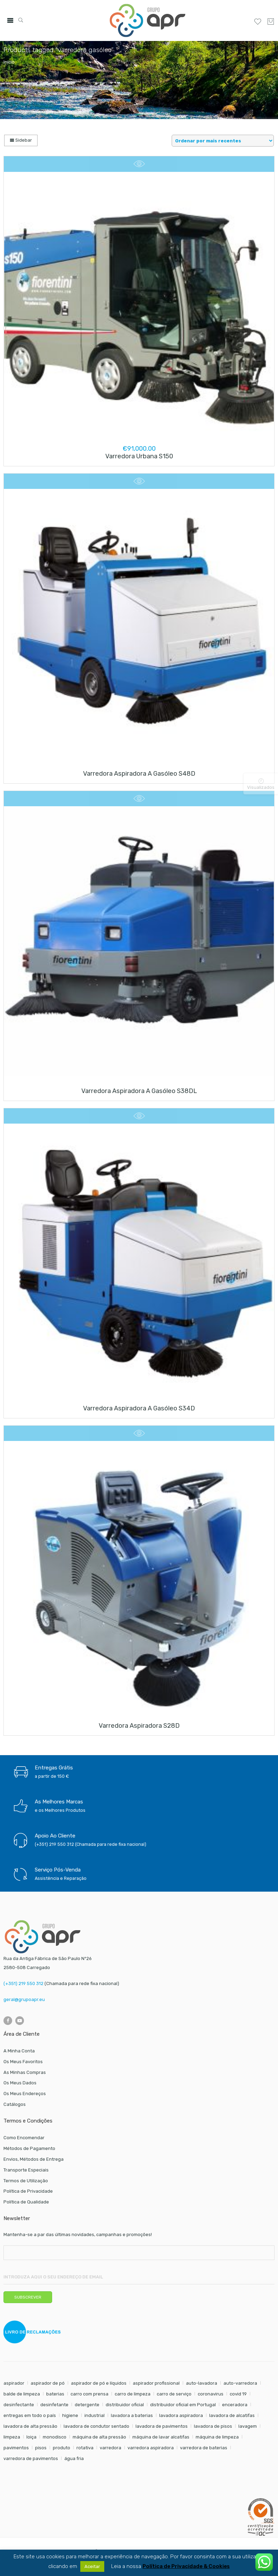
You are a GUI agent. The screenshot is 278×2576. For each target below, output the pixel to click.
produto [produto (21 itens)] (61, 2447)
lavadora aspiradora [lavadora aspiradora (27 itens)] (181, 2415)
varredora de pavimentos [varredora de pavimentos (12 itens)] (30, 2458)
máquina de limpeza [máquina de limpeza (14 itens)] (217, 2437)
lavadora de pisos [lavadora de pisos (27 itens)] (213, 2426)
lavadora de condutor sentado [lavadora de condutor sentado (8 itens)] (96, 2426)
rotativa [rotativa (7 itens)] (84, 2447)
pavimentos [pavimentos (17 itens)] (16, 2447)
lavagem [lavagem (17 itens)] (247, 2426)
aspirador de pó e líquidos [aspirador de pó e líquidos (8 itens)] (98, 2383)
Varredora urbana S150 (139, 456)
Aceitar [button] (92, 2566)
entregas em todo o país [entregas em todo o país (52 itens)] (29, 2415)
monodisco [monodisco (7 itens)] (54, 2437)
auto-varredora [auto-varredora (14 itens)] (240, 2383)
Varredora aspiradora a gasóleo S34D (139, 1408)
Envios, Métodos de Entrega (33, 2159)
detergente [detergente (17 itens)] (87, 2404)
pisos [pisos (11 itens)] (41, 2447)
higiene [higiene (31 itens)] (70, 2415)
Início (9, 62)
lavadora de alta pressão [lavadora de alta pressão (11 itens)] (30, 2426)
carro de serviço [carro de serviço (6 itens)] (174, 2393)
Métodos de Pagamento (29, 2148)
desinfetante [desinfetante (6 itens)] (54, 2404)
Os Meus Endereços (24, 2093)
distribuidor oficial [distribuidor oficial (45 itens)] (125, 2404)
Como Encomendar (23, 2137)
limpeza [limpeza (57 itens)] (11, 2437)
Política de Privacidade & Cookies (186, 2566)
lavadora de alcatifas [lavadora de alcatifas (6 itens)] (232, 2415)
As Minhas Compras (24, 2072)
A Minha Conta (19, 2050)
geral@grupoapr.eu (24, 1999)
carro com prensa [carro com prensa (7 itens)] (89, 2393)
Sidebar (21, 140)
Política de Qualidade (26, 2201)
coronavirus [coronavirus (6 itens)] (210, 2393)
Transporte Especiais (26, 2170)
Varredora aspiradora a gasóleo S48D (139, 773)
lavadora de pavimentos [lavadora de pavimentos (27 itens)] (162, 2426)
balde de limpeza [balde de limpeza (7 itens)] (21, 2393)
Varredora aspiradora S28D (139, 1725)
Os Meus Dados (19, 2082)
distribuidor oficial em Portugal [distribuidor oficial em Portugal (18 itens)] (183, 2404)
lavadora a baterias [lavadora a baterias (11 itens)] (132, 2415)
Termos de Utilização (25, 2180)
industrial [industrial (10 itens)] (94, 2415)
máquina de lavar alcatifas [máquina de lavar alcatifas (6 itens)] (160, 2437)
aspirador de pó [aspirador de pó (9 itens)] (48, 2383)
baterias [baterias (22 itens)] (55, 2393)
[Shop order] (222, 140)
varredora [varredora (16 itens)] (110, 2447)
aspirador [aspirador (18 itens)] (13, 2383)
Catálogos (14, 2104)
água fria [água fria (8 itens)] (74, 2458)
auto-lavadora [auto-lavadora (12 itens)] (201, 2383)
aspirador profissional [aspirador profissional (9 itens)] (156, 2383)
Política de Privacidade (28, 2191)
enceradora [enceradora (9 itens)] (234, 2404)
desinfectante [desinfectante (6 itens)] (18, 2404)
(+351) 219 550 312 (23, 1983)
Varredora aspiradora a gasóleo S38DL (139, 1091)
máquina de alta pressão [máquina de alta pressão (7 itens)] (99, 2437)
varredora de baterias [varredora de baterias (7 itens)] (203, 2447)
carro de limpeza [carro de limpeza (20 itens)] (132, 2393)
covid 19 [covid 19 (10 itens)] (238, 2393)
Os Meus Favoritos (23, 2061)
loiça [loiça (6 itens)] (31, 2437)
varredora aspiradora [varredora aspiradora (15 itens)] (151, 2447)
